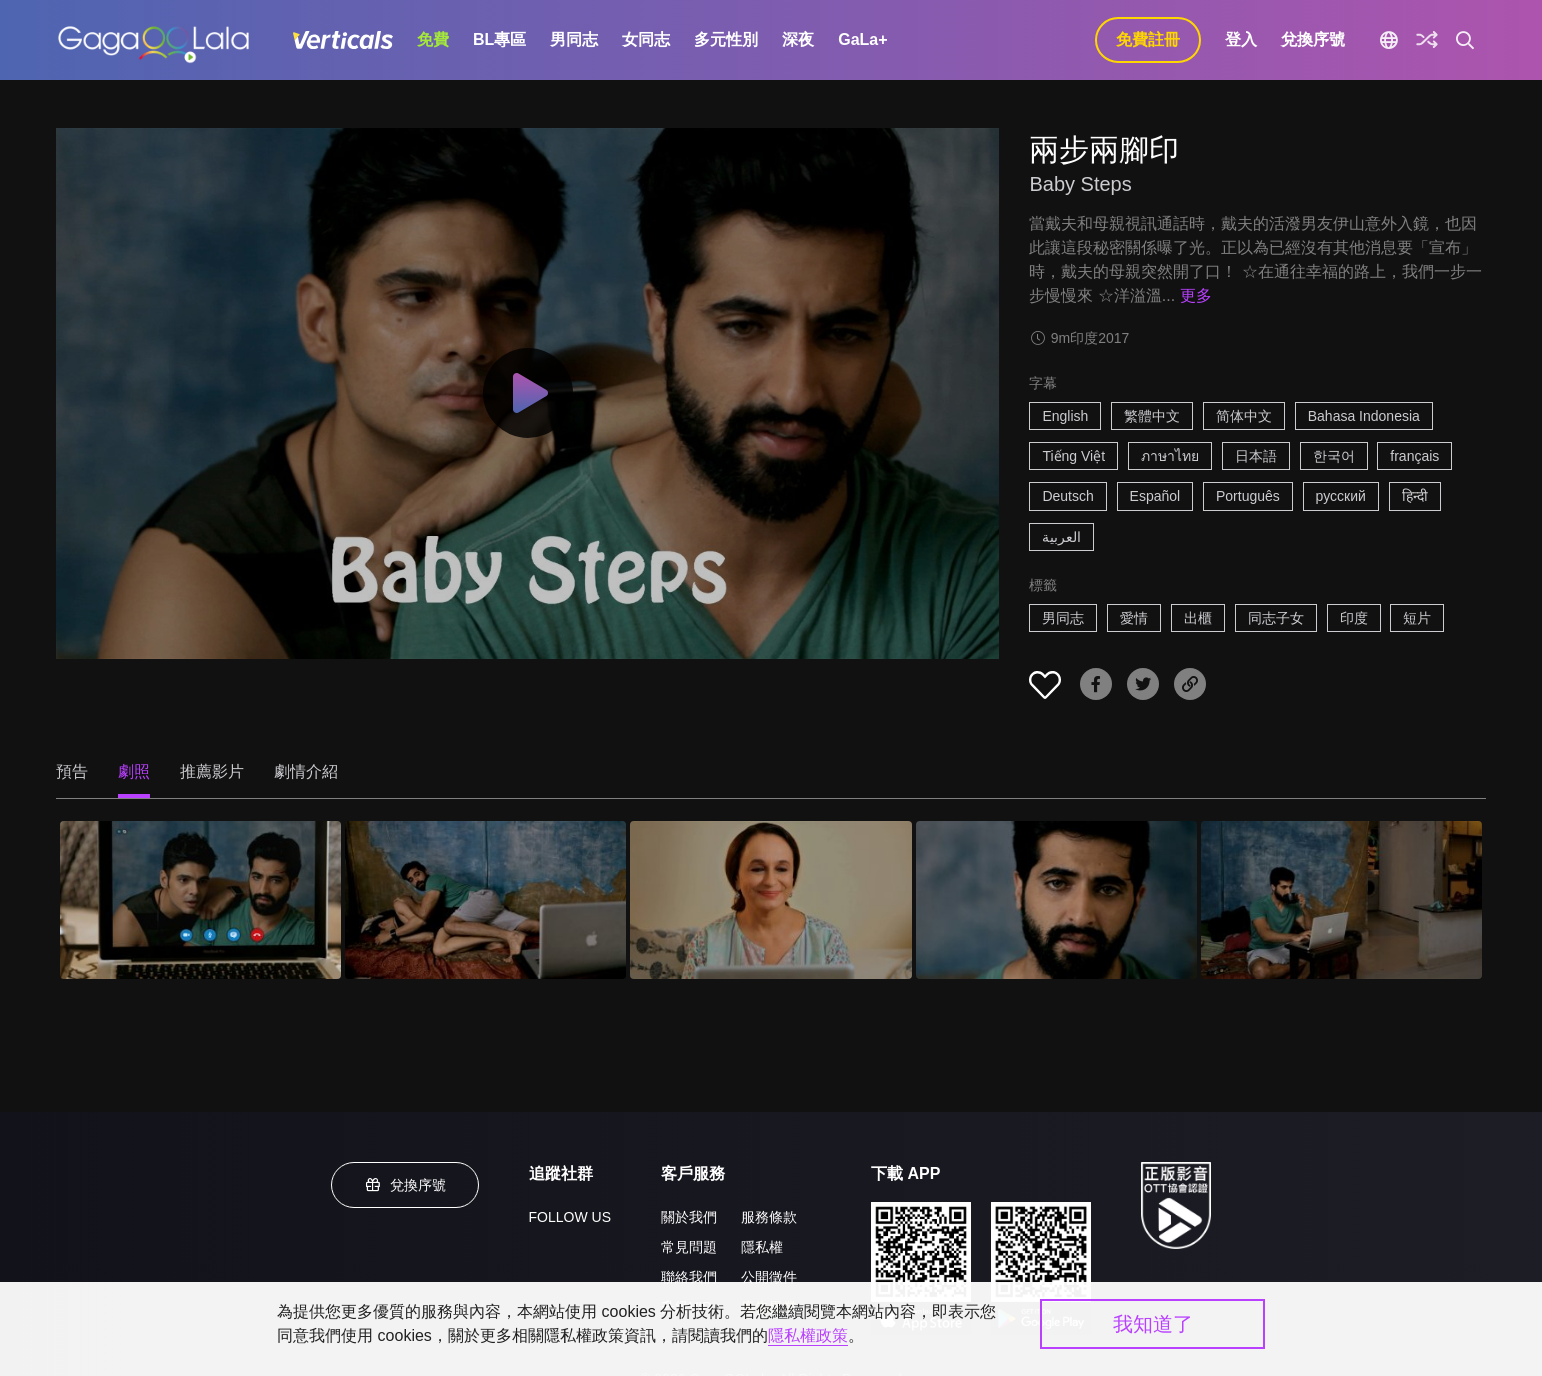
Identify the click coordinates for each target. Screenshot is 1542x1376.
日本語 (1256, 456)
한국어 (1334, 456)
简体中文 (1244, 416)
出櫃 (1198, 618)
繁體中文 (1152, 416)
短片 (1417, 618)
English (1065, 416)
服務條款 (769, 1217)
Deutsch (1067, 496)
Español (1155, 496)
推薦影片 (212, 771)
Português (1248, 496)
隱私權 (762, 1247)
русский (1341, 496)
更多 (1196, 295)
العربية (1061, 537)
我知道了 (1153, 1324)
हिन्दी (1415, 496)
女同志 (646, 39)
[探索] (1427, 40)
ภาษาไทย (1170, 456)
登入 (1241, 39)
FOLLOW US (570, 1217)
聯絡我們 (689, 1277)
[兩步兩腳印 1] (200, 900)
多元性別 (726, 39)
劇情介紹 (306, 771)
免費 (433, 39)
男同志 (574, 39)
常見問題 (689, 1247)
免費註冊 (1148, 39)
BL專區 (499, 39)
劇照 (134, 771)
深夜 (798, 39)
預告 (72, 771)
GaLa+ (862, 39)
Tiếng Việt (1073, 456)
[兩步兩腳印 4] (1056, 900)
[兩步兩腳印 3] (770, 900)
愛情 (1134, 618)
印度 (1354, 618)
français (1414, 456)
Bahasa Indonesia (1364, 416)
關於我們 (689, 1217)
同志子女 (1276, 618)
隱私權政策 (808, 1335)
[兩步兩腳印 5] (1341, 900)
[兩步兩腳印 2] (485, 900)
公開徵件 (769, 1277)
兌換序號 (1313, 39)
